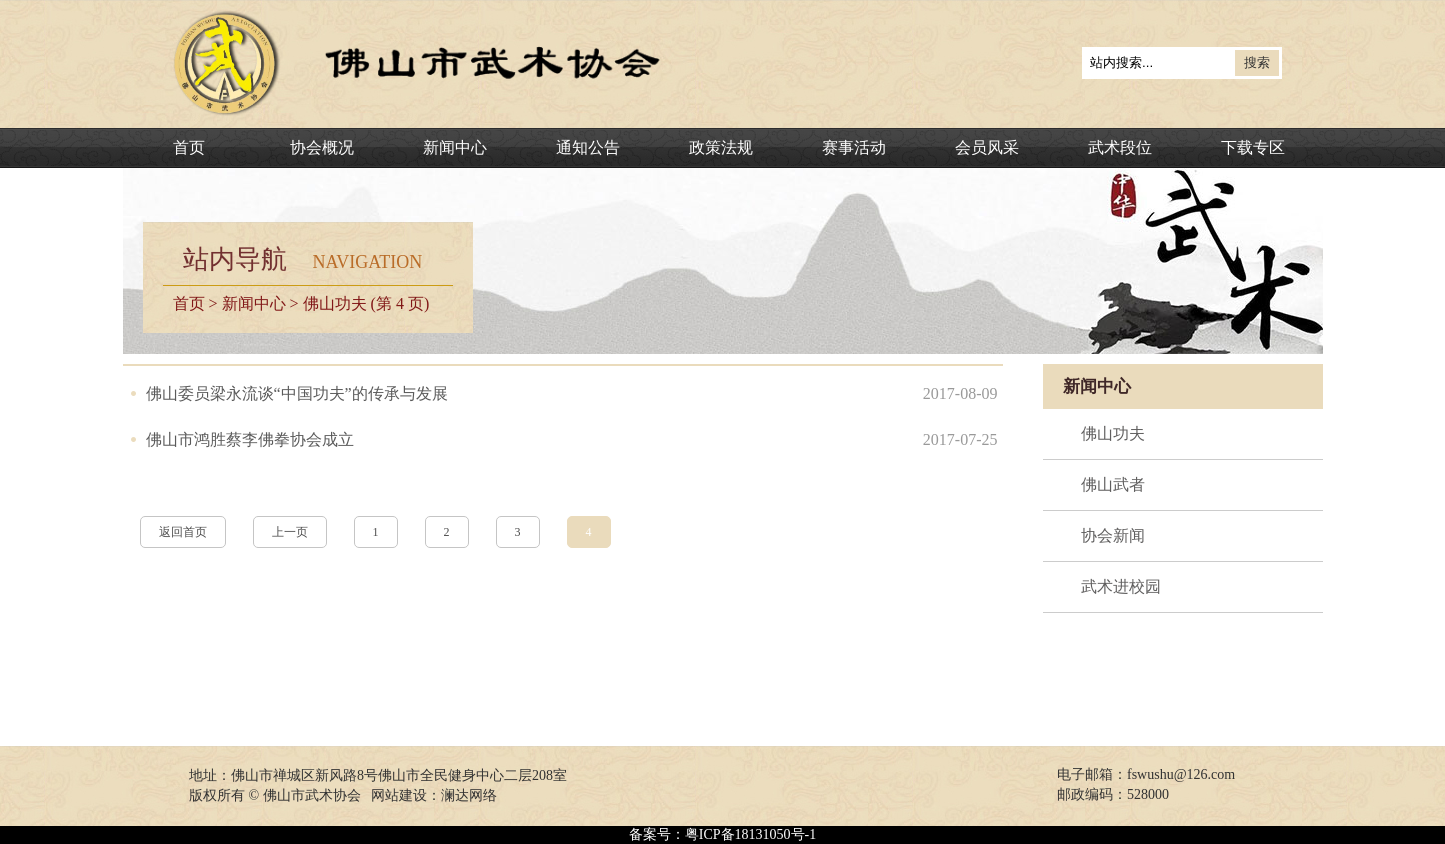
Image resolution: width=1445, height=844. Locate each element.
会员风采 (987, 147)
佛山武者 (1113, 484)
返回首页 (183, 532)
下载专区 (1253, 147)
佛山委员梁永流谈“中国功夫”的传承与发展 (297, 393)
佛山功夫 (1113, 433)
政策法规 (721, 147)
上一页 (290, 532)
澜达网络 (469, 795)
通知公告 (588, 147)
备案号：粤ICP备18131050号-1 (722, 834)
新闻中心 (455, 147)
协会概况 (322, 147)
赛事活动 (854, 147)
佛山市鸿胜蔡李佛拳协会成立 (250, 439)
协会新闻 (1113, 535)
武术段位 (1120, 147)
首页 (189, 147)
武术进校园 (1121, 586)
